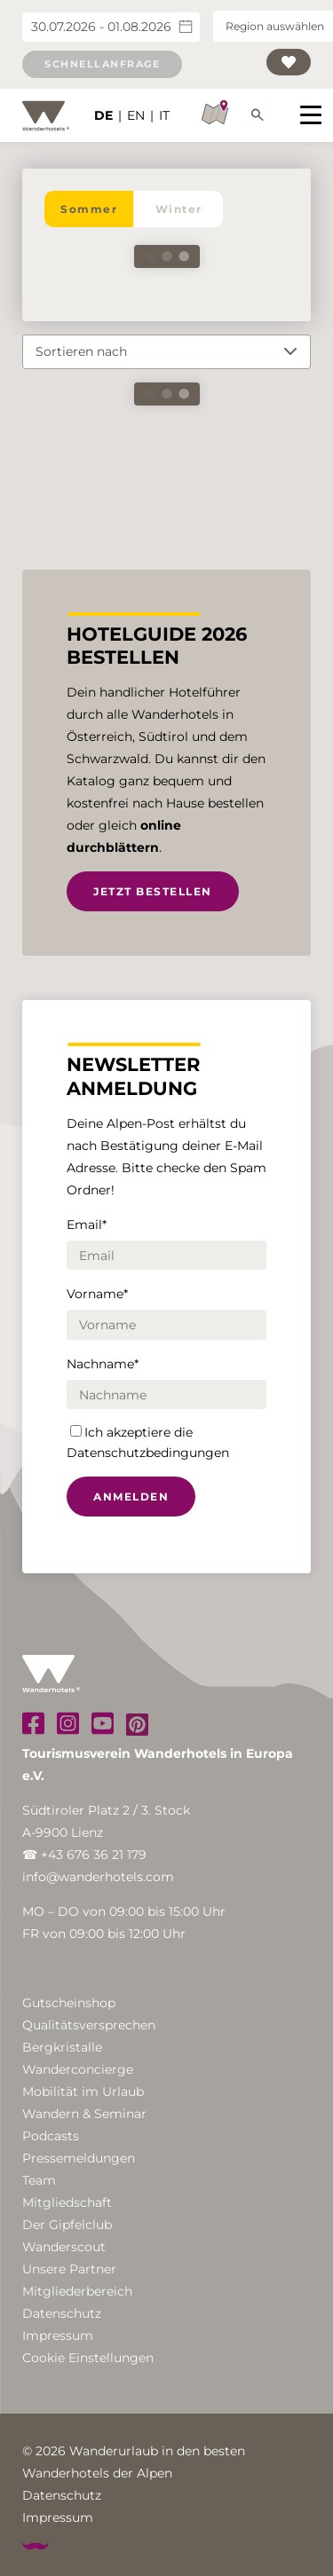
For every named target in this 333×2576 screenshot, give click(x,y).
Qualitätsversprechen (88, 2025)
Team (39, 2180)
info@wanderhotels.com (98, 1877)
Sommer (88, 209)
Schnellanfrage (102, 64)
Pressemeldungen (78, 2158)
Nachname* (103, 1364)
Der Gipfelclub (67, 2225)
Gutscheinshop (68, 2003)
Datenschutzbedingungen (148, 1453)
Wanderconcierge (77, 2069)
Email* (87, 1225)
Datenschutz (61, 2313)
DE (103, 115)
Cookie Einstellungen (88, 2358)
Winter (178, 209)
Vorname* (97, 1294)
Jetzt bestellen (152, 891)
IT (164, 115)
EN (136, 115)
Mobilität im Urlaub (83, 2091)
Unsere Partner (69, 2269)
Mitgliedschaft (67, 2202)
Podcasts (50, 2136)
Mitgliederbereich (77, 2291)
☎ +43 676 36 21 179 (84, 1855)
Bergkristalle (62, 2047)
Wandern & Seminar (84, 2114)
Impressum (57, 2336)
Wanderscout (64, 2247)
